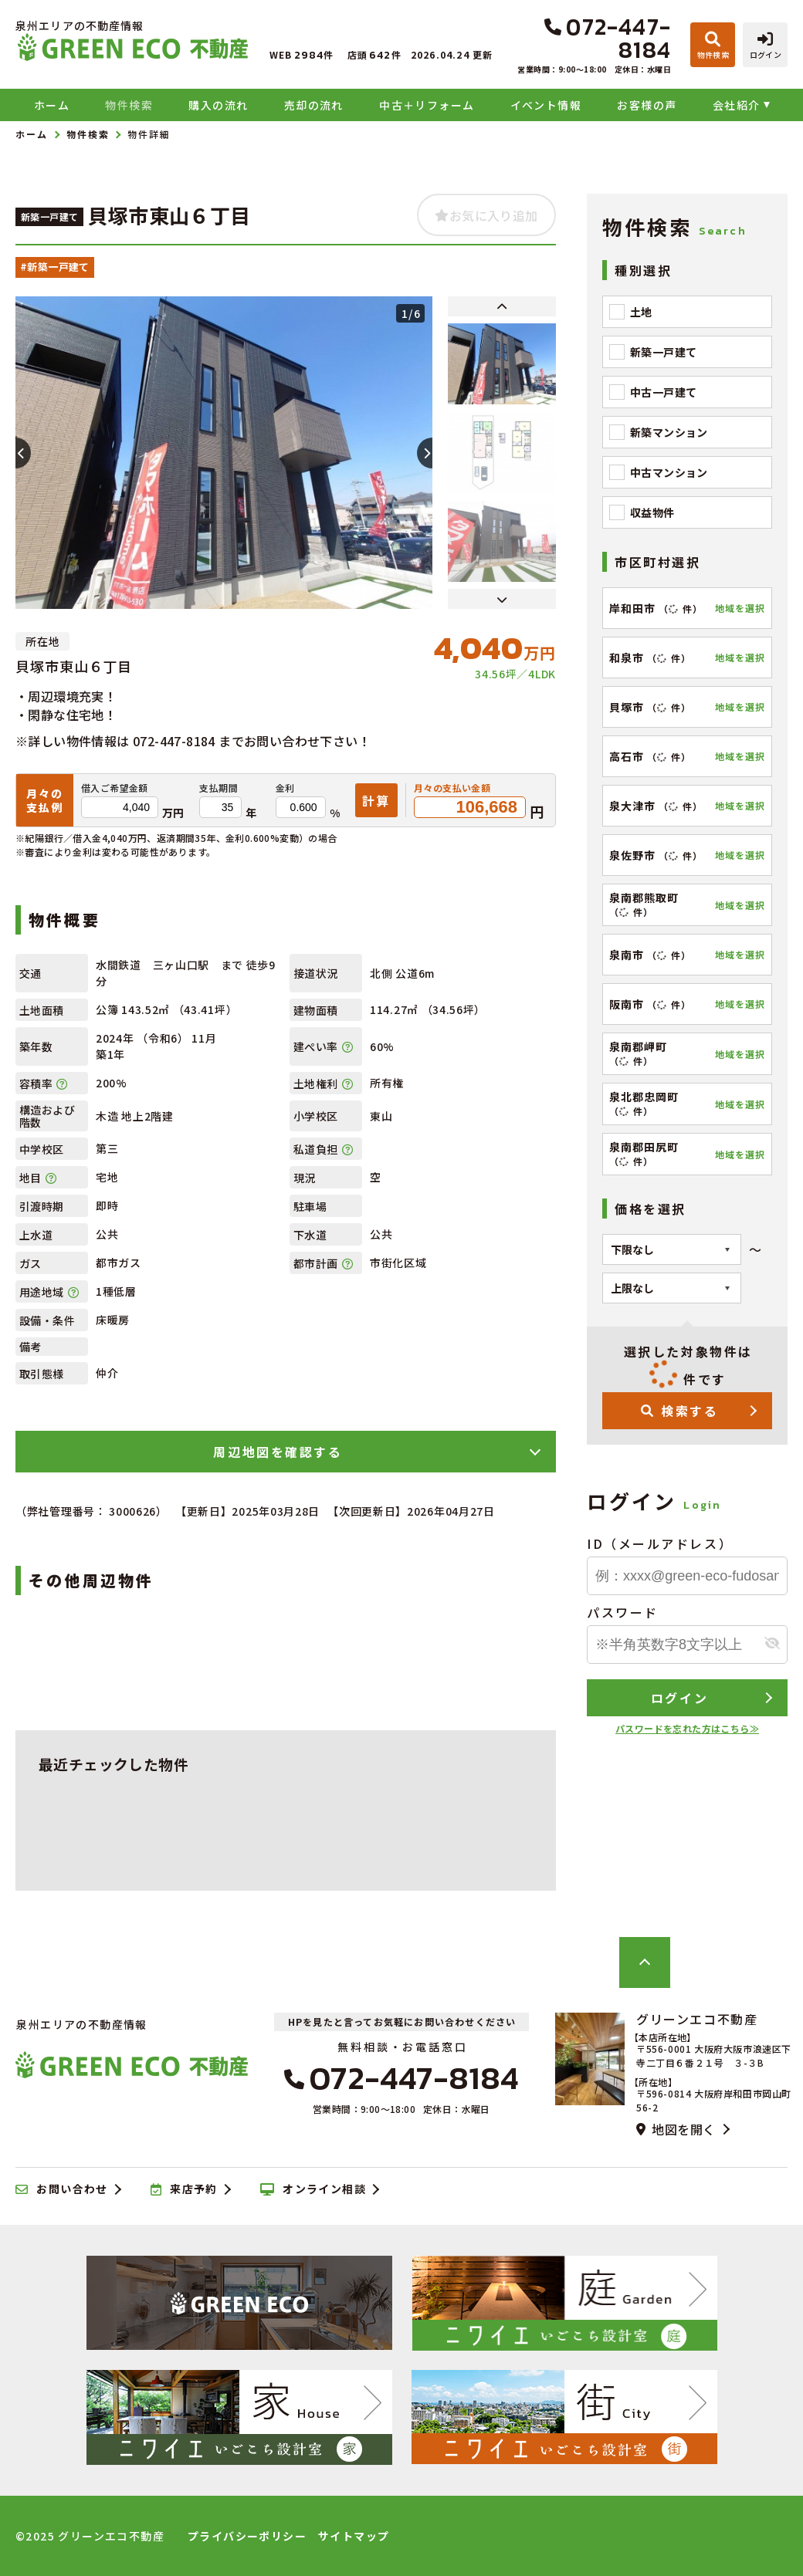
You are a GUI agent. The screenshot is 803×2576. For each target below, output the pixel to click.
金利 (285, 788)
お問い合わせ (61, 2189)
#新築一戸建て (55, 266)
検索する (680, 1410)
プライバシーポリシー (247, 2535)
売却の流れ (314, 105)
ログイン (679, 1698)
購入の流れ (218, 105)
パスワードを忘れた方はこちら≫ (687, 1728)
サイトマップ (353, 2535)
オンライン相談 (313, 2189)
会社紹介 (737, 105)
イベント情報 (545, 105)
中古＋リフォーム (426, 105)
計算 (376, 800)
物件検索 (129, 105)
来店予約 (184, 2189)
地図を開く (675, 2129)
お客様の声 (646, 105)
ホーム (51, 105)
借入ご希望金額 (114, 788)
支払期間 (218, 788)
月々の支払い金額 (452, 788)
